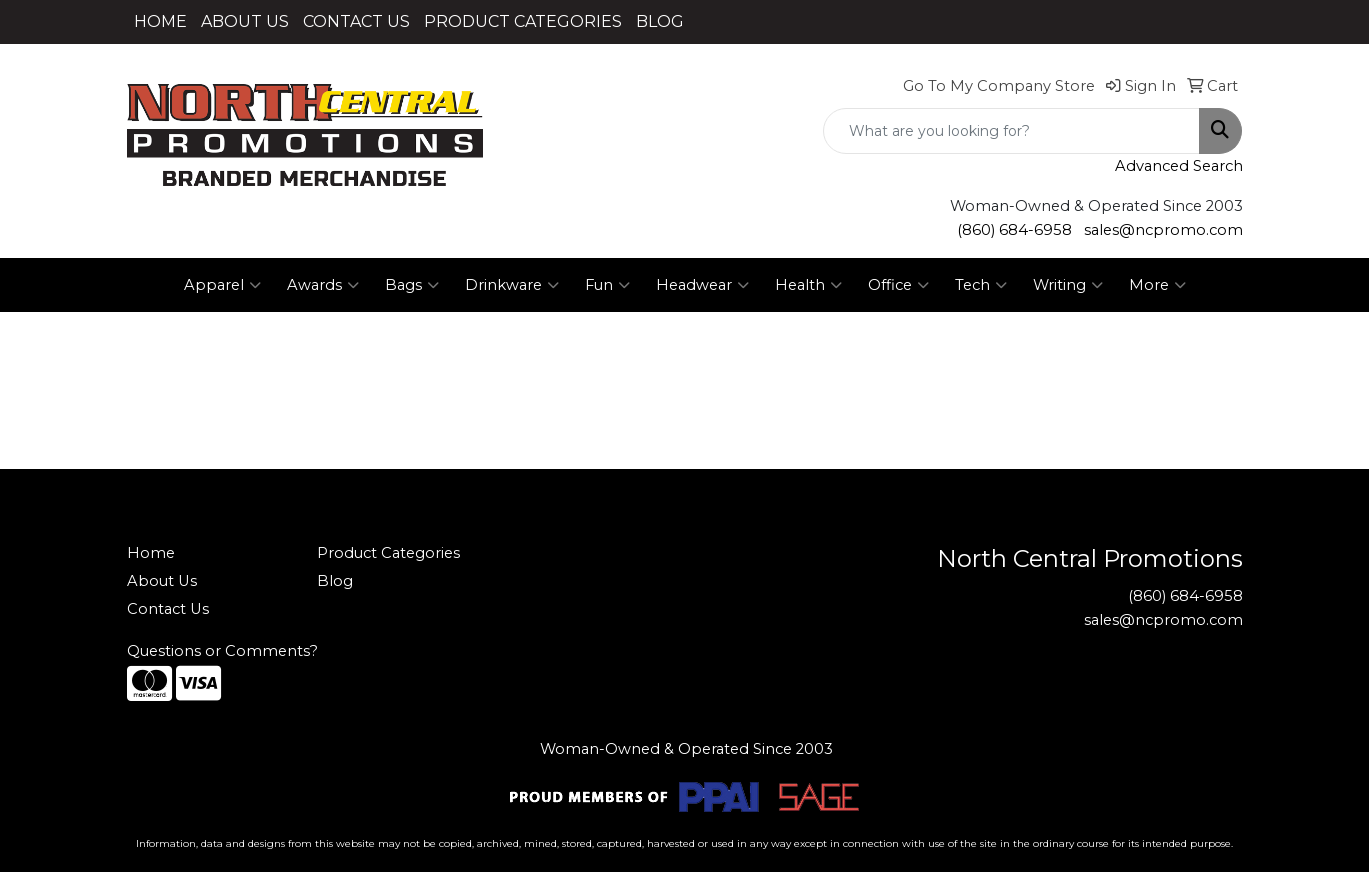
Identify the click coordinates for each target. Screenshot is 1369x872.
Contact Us (168, 609)
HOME (160, 21)
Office (898, 285)
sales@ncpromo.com (1163, 230)
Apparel (222, 285)
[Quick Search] (1011, 131)
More (1157, 285)
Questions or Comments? (222, 651)
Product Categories (388, 553)
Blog (335, 581)
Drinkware (512, 285)
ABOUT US (245, 21)
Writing (1068, 285)
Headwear (702, 285)
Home (151, 553)
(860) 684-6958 (1014, 230)
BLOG (660, 21)
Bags (412, 285)
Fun (607, 285)
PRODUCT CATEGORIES (523, 21)
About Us (162, 581)
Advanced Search (1179, 166)
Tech (981, 285)
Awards (323, 285)
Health (808, 285)
